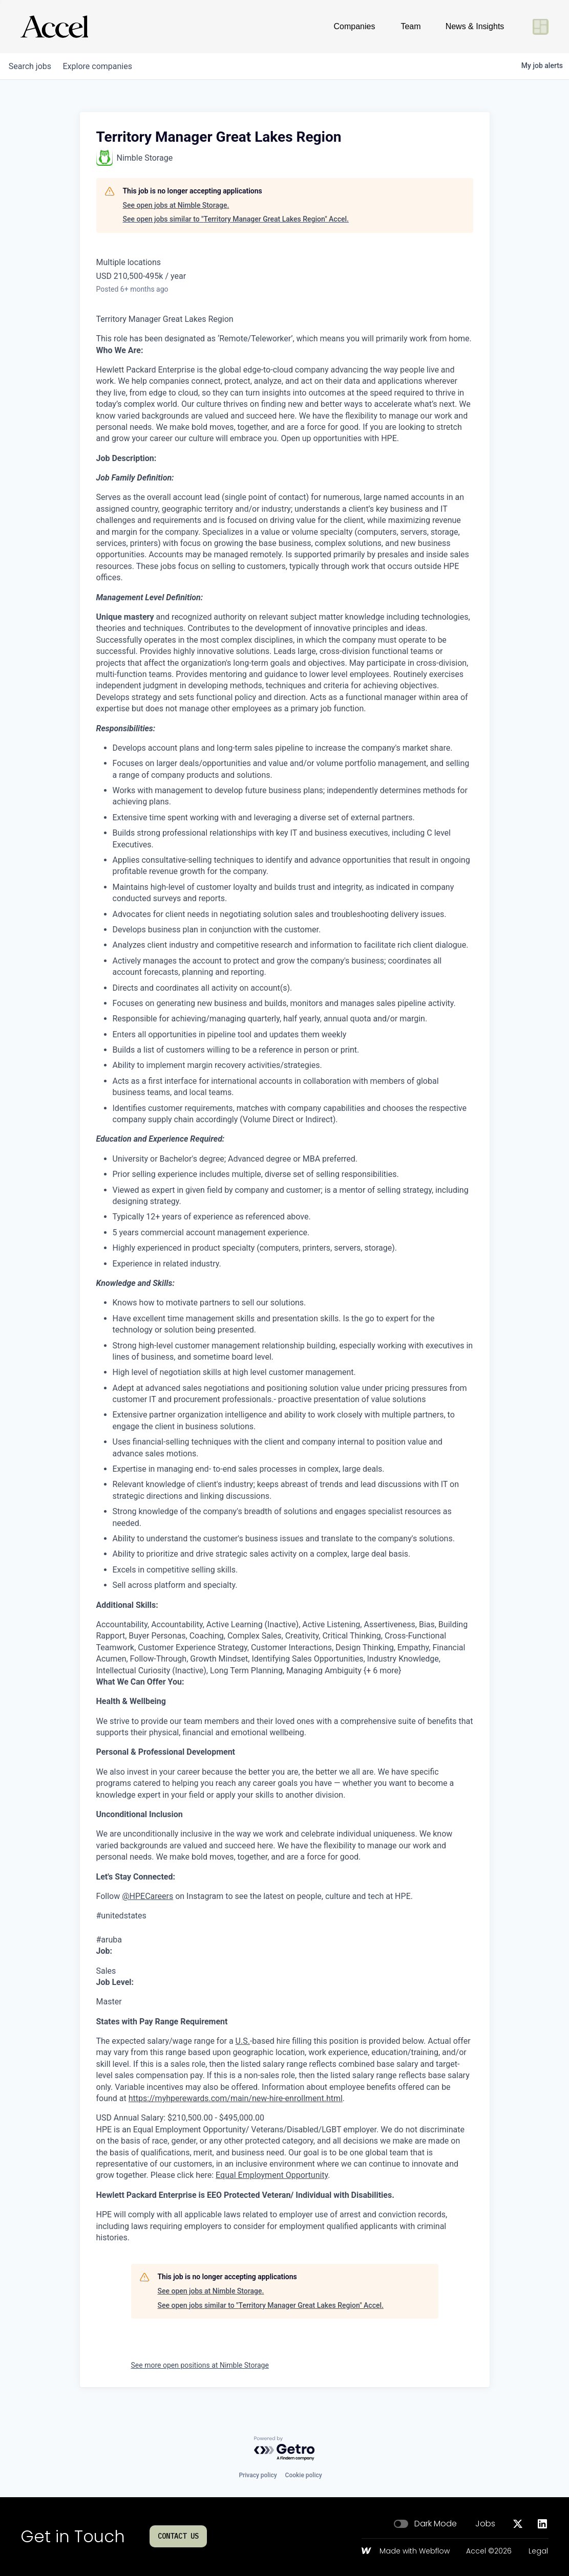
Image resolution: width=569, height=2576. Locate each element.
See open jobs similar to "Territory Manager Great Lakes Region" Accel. (236, 219)
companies (104, 66)
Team (410, 26)
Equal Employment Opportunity (272, 2175)
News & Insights (475, 26)
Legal (538, 2551)
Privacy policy (258, 2475)
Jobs (485, 2524)
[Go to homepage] (54, 26)
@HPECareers (147, 1896)
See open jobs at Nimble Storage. (176, 205)
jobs (32, 66)
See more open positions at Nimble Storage (200, 2365)
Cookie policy (303, 2475)
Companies (354, 26)
